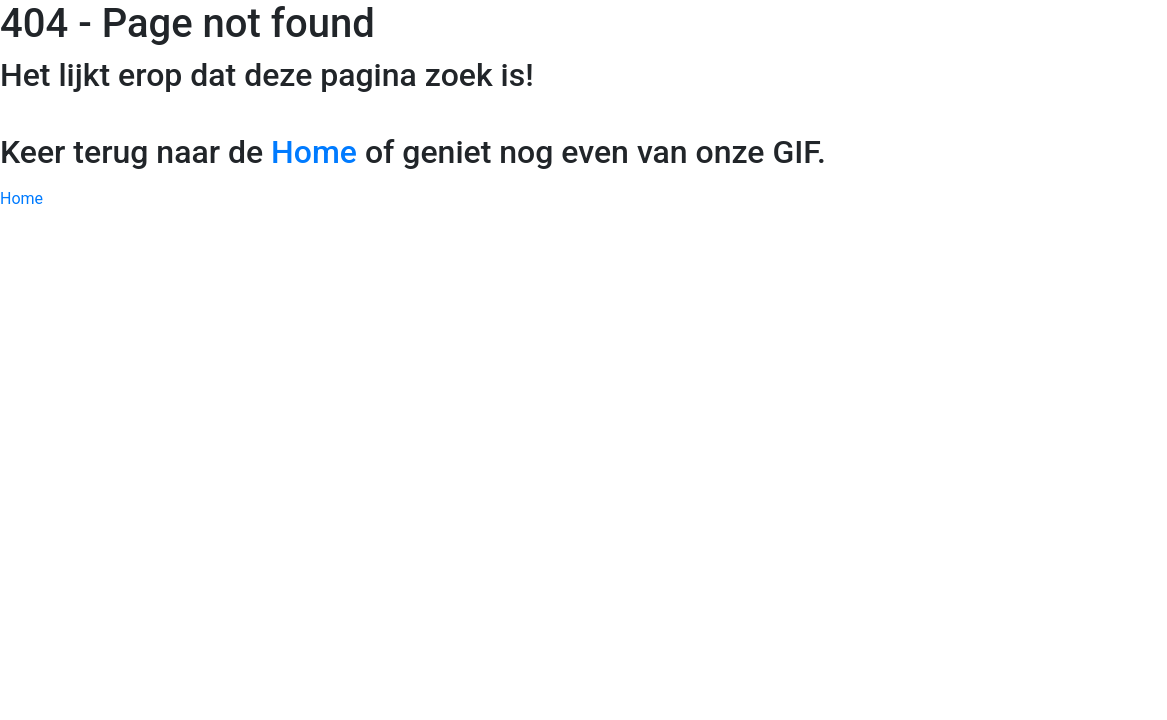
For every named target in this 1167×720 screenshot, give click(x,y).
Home (314, 152)
